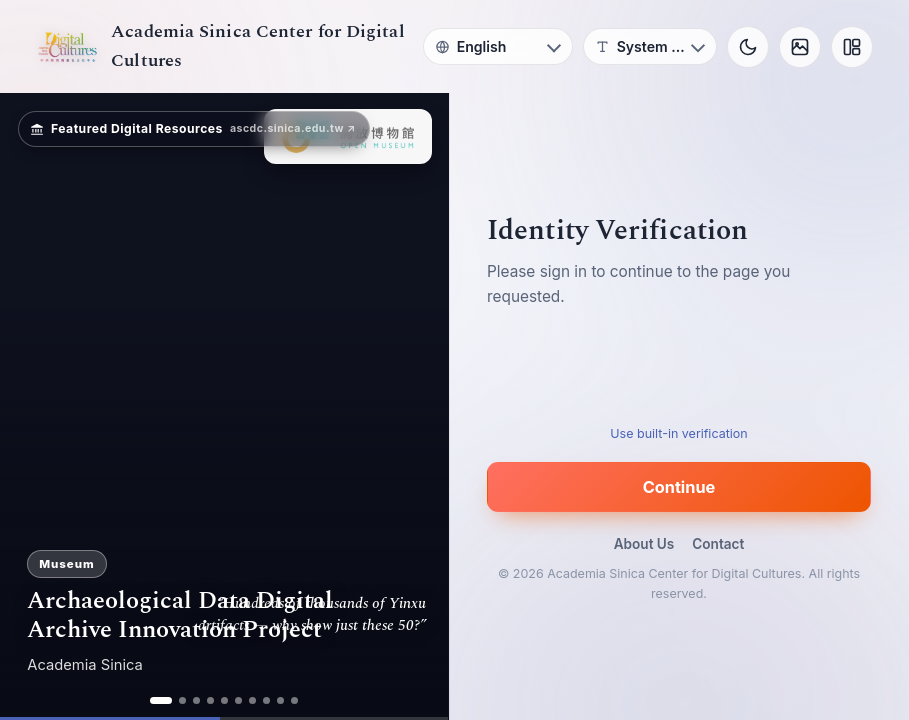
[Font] (650, 46)
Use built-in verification (678, 433)
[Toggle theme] (748, 47)
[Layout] (852, 47)
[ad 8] (266, 700)
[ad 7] (252, 700)
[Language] (498, 46)
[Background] (800, 47)
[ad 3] (196, 700)
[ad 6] (238, 700)
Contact (718, 544)
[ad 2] (182, 700)
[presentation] (679, 373)
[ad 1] (161, 700)
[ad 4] (210, 700)
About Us (644, 544)
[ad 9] (280, 700)
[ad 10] (294, 700)
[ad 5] (224, 700)
